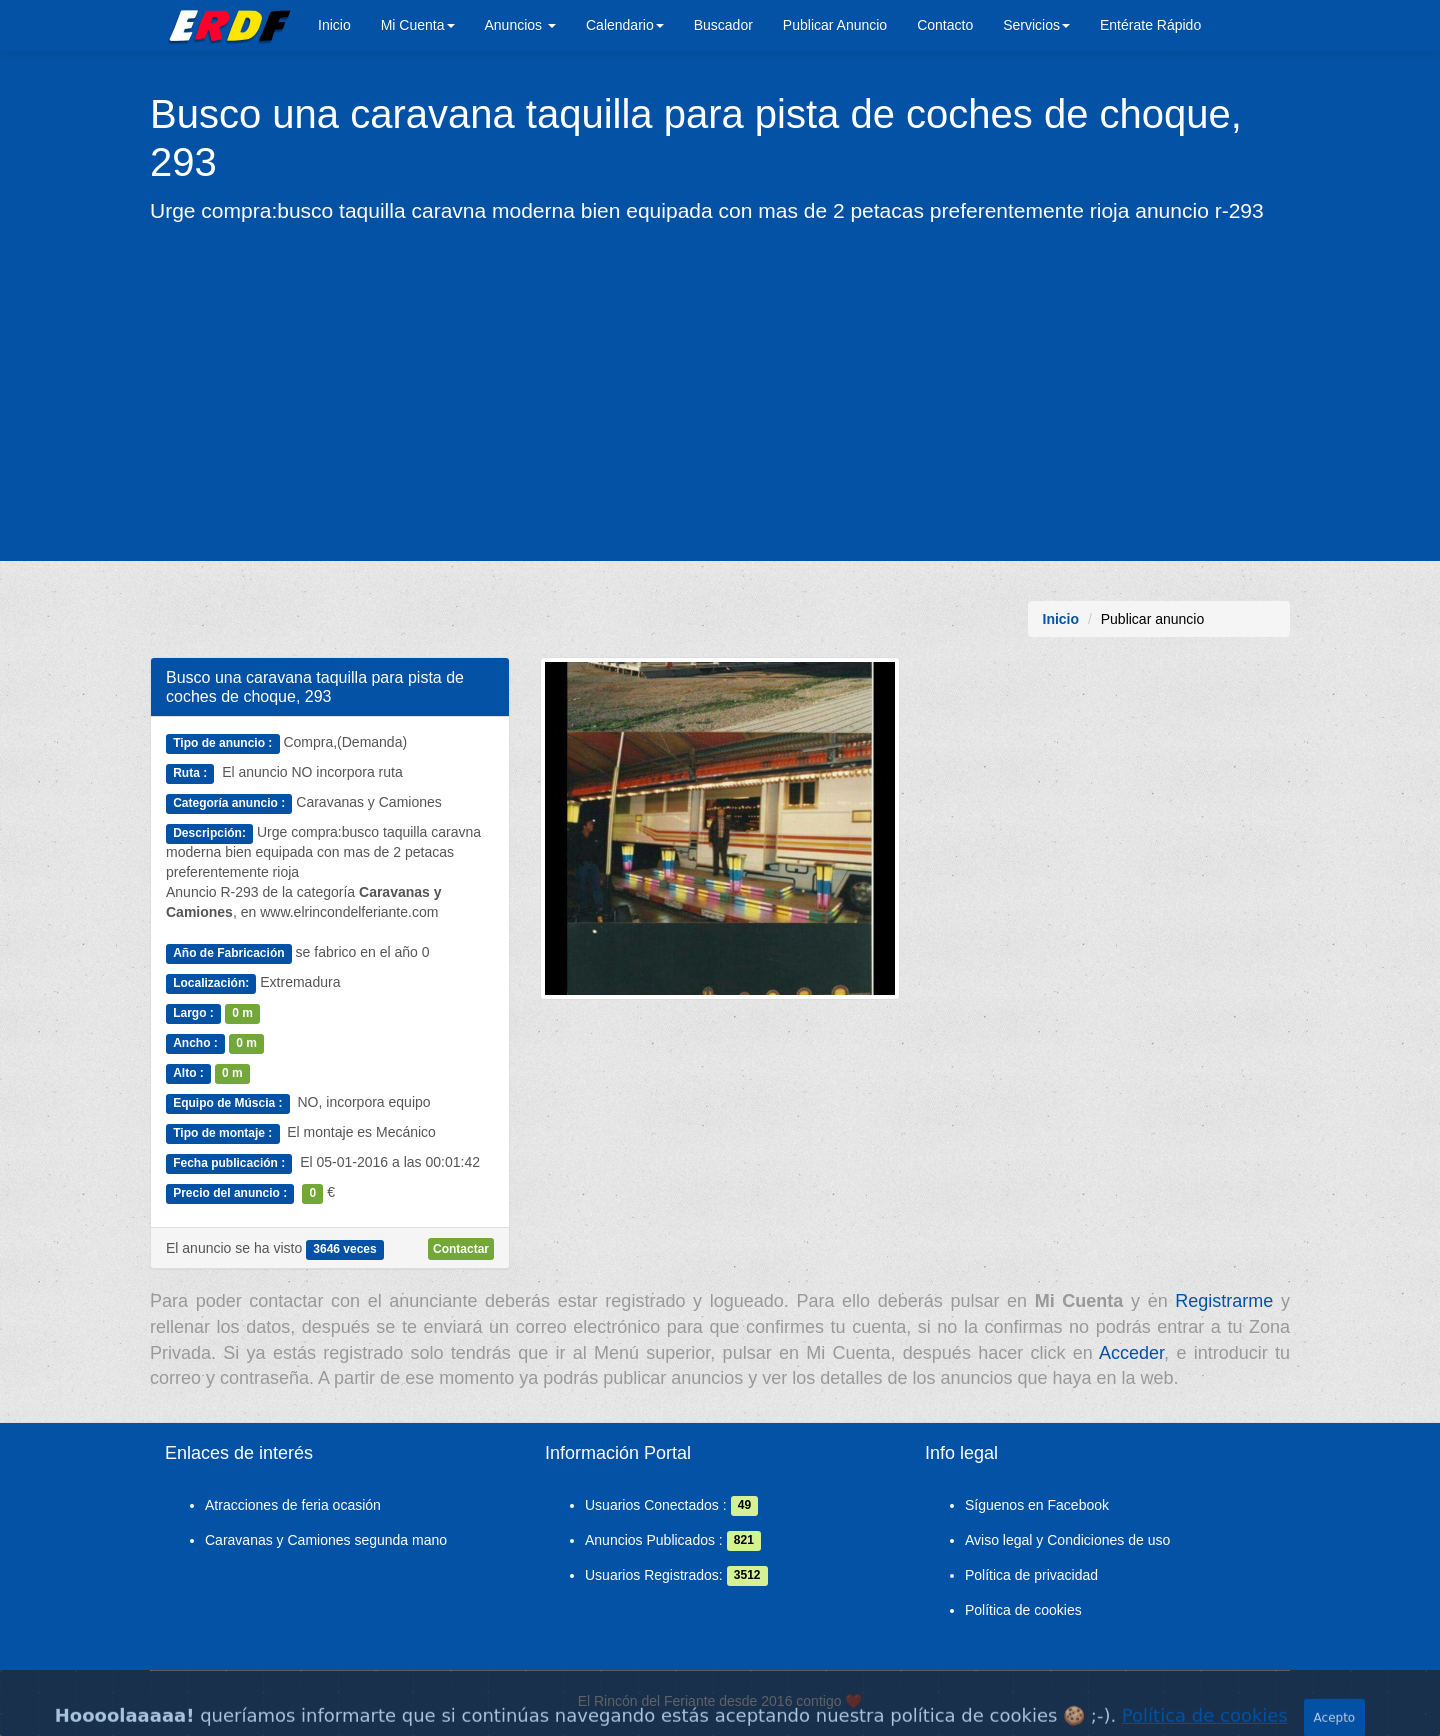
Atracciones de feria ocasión (293, 1505)
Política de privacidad (1031, 1575)
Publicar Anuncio (835, 25)
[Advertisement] (720, 391)
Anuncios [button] (520, 25)
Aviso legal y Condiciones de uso (1067, 1540)
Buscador (723, 25)
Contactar (461, 1249)
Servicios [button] (1036, 25)
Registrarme (1224, 1301)
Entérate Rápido (1150, 25)
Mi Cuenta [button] (418, 25)
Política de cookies (1023, 1610)
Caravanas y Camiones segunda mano (326, 1540)
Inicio (334, 25)
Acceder (1131, 1353)
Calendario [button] (625, 25)
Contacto (945, 25)
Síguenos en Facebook (1037, 1505)
